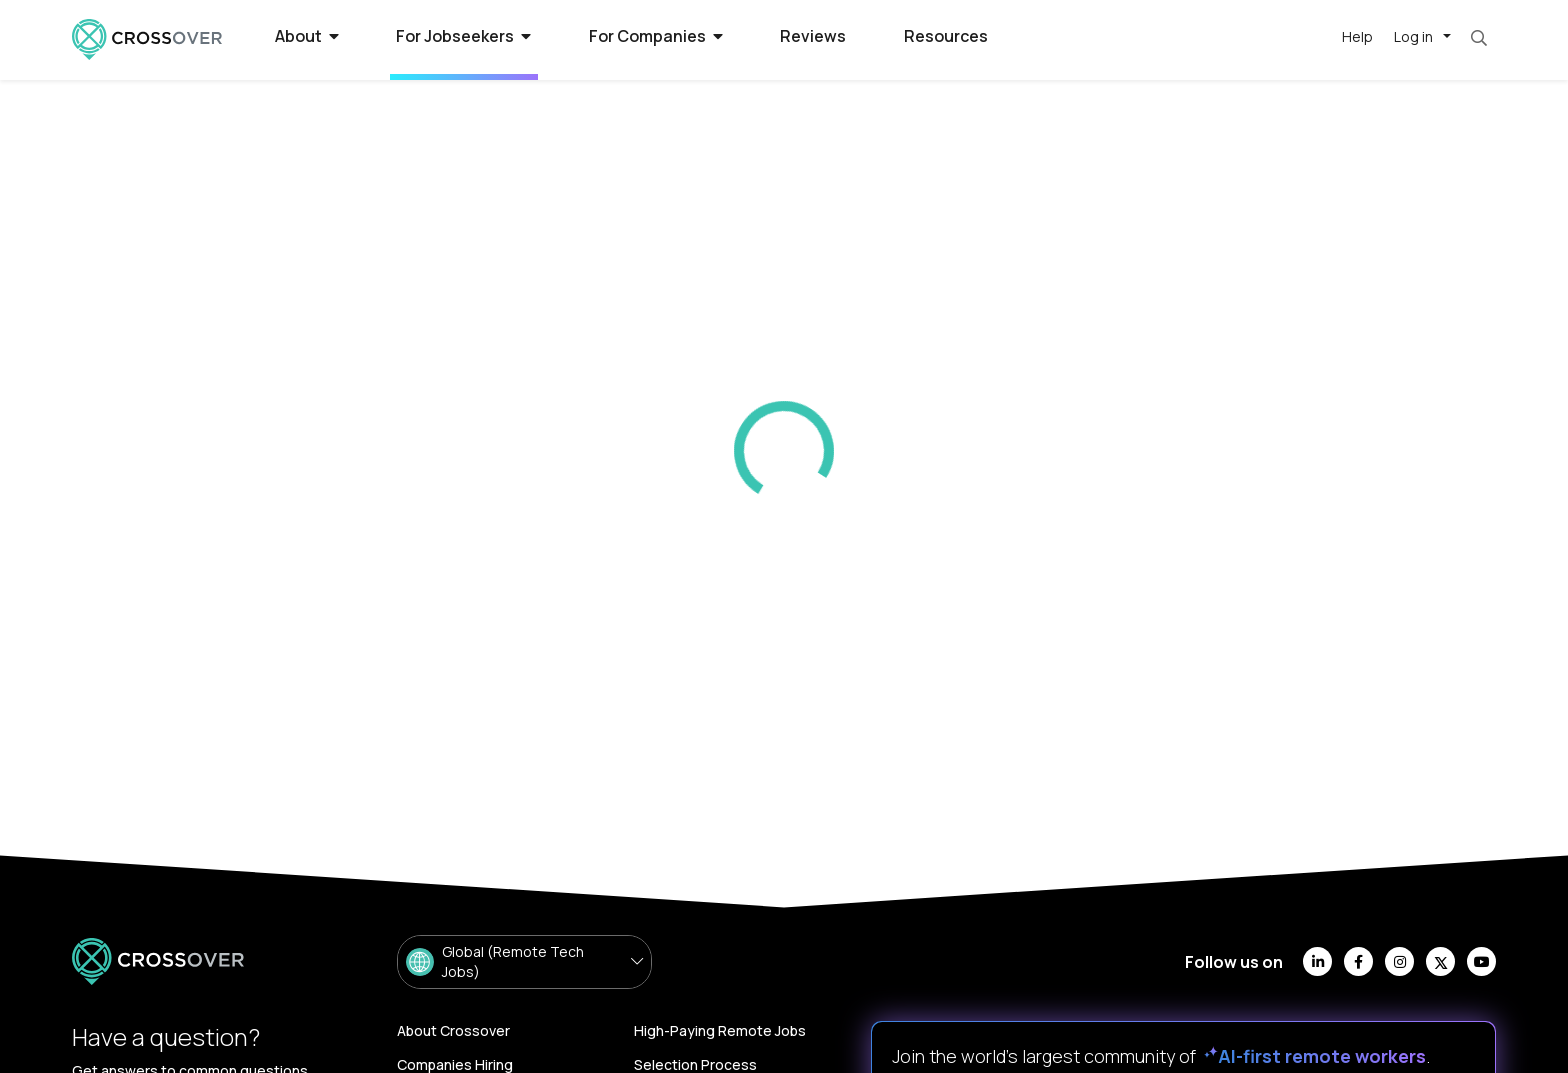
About (307, 36)
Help (1357, 36)
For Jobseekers (463, 36)
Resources (946, 36)
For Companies (656, 36)
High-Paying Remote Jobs (720, 1030)
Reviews (813, 36)
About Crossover (453, 1030)
